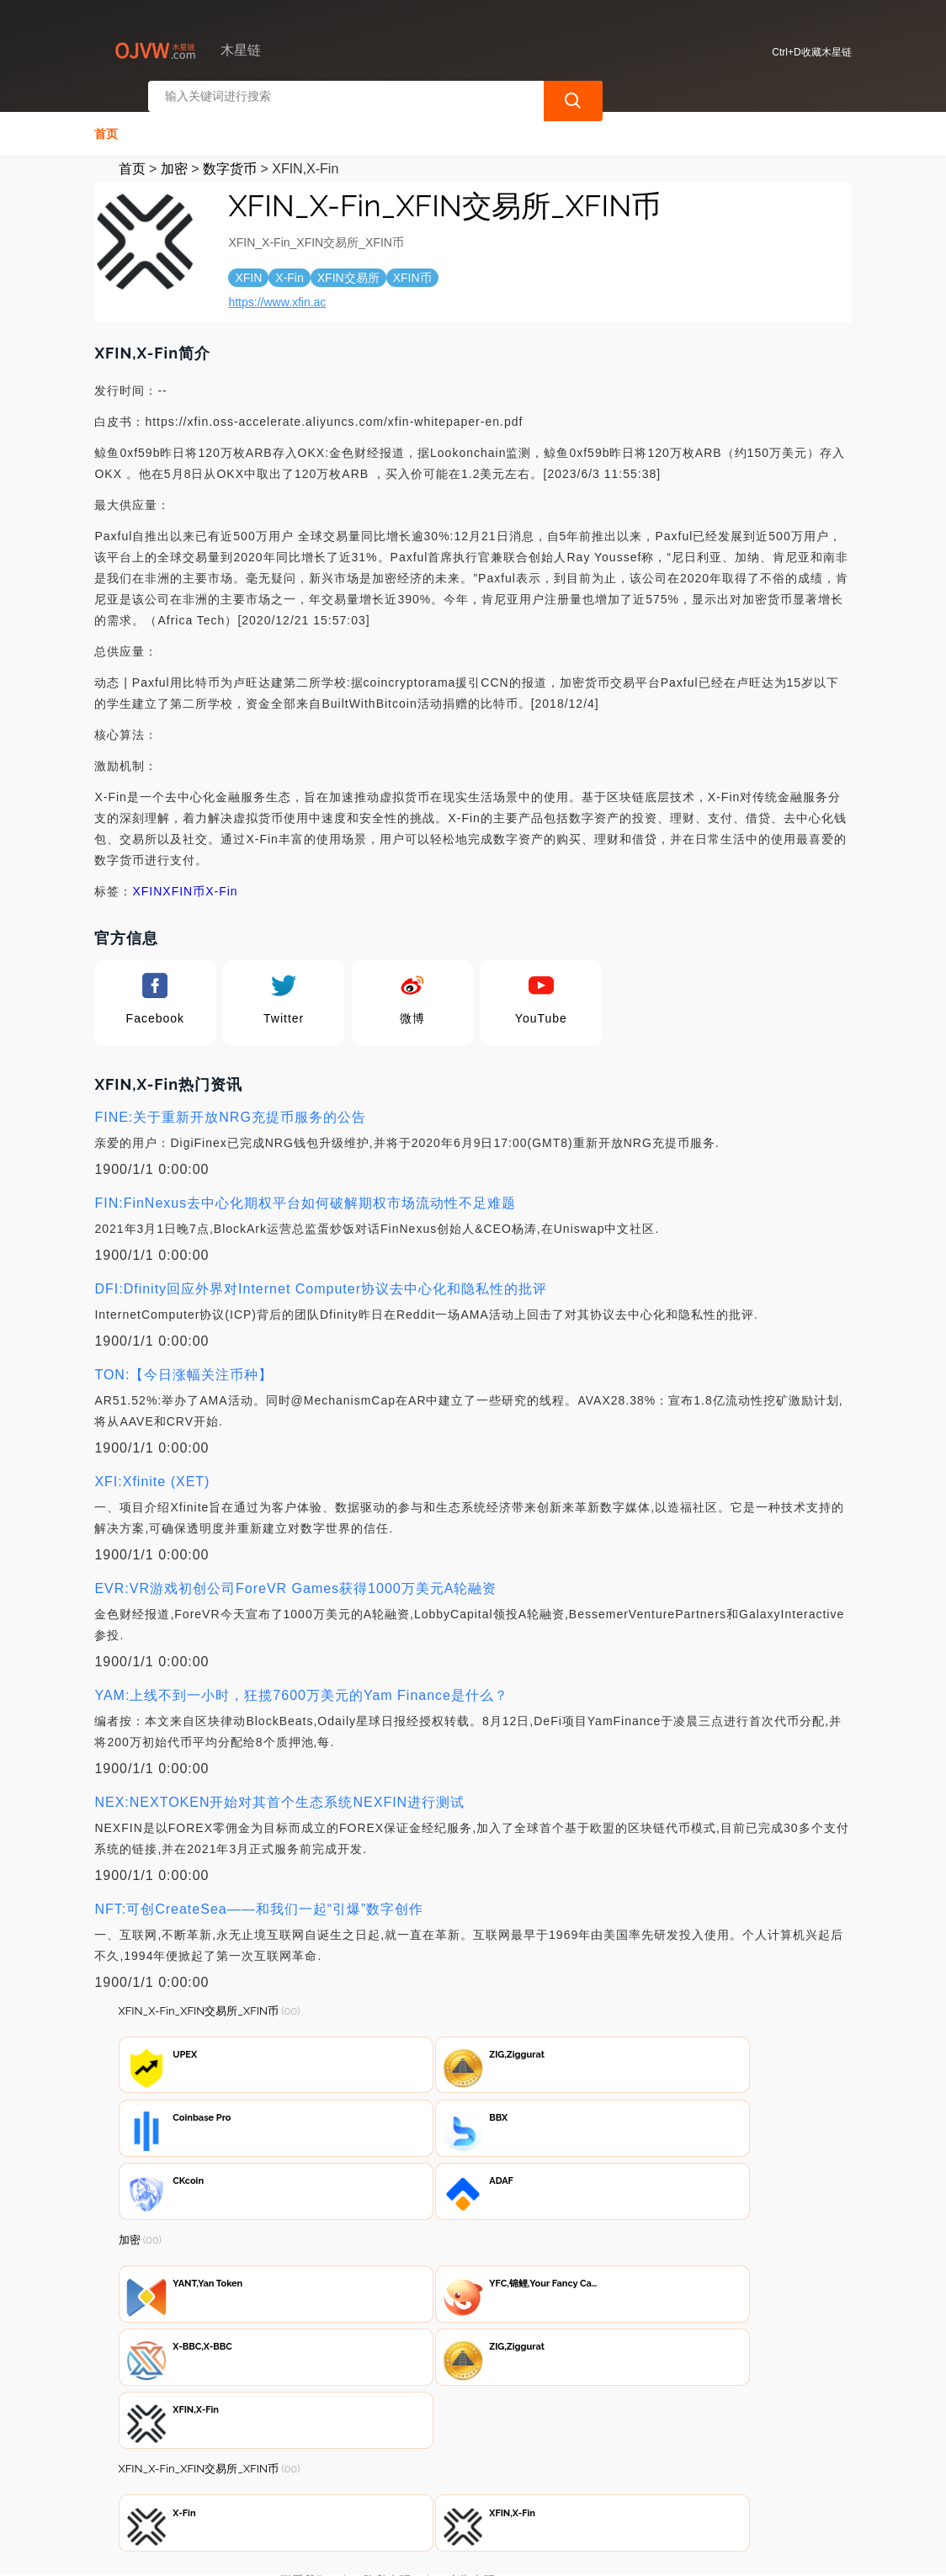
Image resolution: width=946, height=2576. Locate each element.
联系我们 (303, 2485)
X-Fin (221, 880)
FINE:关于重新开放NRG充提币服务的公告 (229, 1106)
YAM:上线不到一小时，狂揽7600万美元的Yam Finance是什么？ (301, 1684)
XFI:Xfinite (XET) (152, 1470)
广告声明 (471, 2485)
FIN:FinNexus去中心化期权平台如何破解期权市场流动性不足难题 (305, 1192)
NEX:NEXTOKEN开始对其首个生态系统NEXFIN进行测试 (279, 1791)
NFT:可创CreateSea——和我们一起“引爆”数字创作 (258, 1898)
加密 (174, 158)
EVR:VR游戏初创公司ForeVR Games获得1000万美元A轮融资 (295, 1577)
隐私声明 (387, 2485)
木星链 (380, 2549)
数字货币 (230, 158)
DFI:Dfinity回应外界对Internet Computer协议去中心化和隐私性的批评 (320, 1278)
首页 (106, 123)
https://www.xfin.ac (277, 291)
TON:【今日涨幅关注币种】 (183, 1364)
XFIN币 (183, 880)
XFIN (147, 880)
